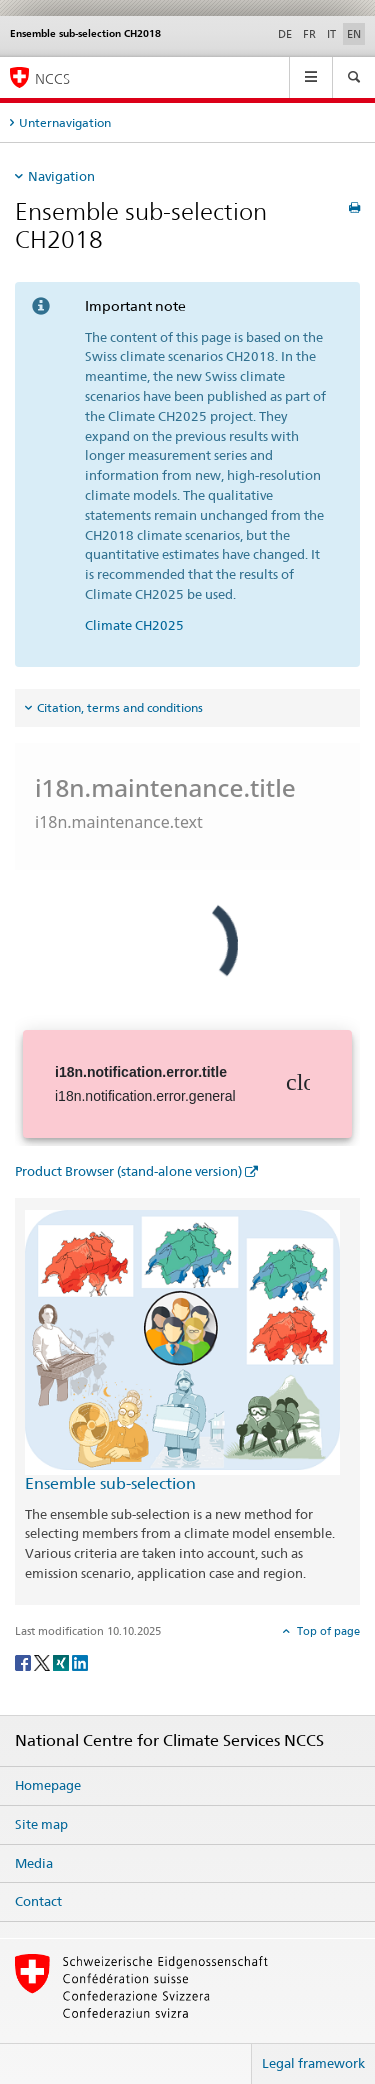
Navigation (61, 176)
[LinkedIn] (80, 1661)
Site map (41, 1824)
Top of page (327, 1631)
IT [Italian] (331, 34)
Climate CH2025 (134, 625)
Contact (38, 1901)
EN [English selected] (354, 34)
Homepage (48, 1785)
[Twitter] (43, 1661)
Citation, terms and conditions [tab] (120, 707)
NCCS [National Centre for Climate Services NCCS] (52, 78)
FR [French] (309, 34)
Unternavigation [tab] (65, 122)
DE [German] (285, 34)
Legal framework (313, 2063)
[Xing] (62, 1661)
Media (34, 1863)
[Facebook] (24, 1661)
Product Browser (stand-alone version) (128, 1171)
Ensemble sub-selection (110, 1483)
